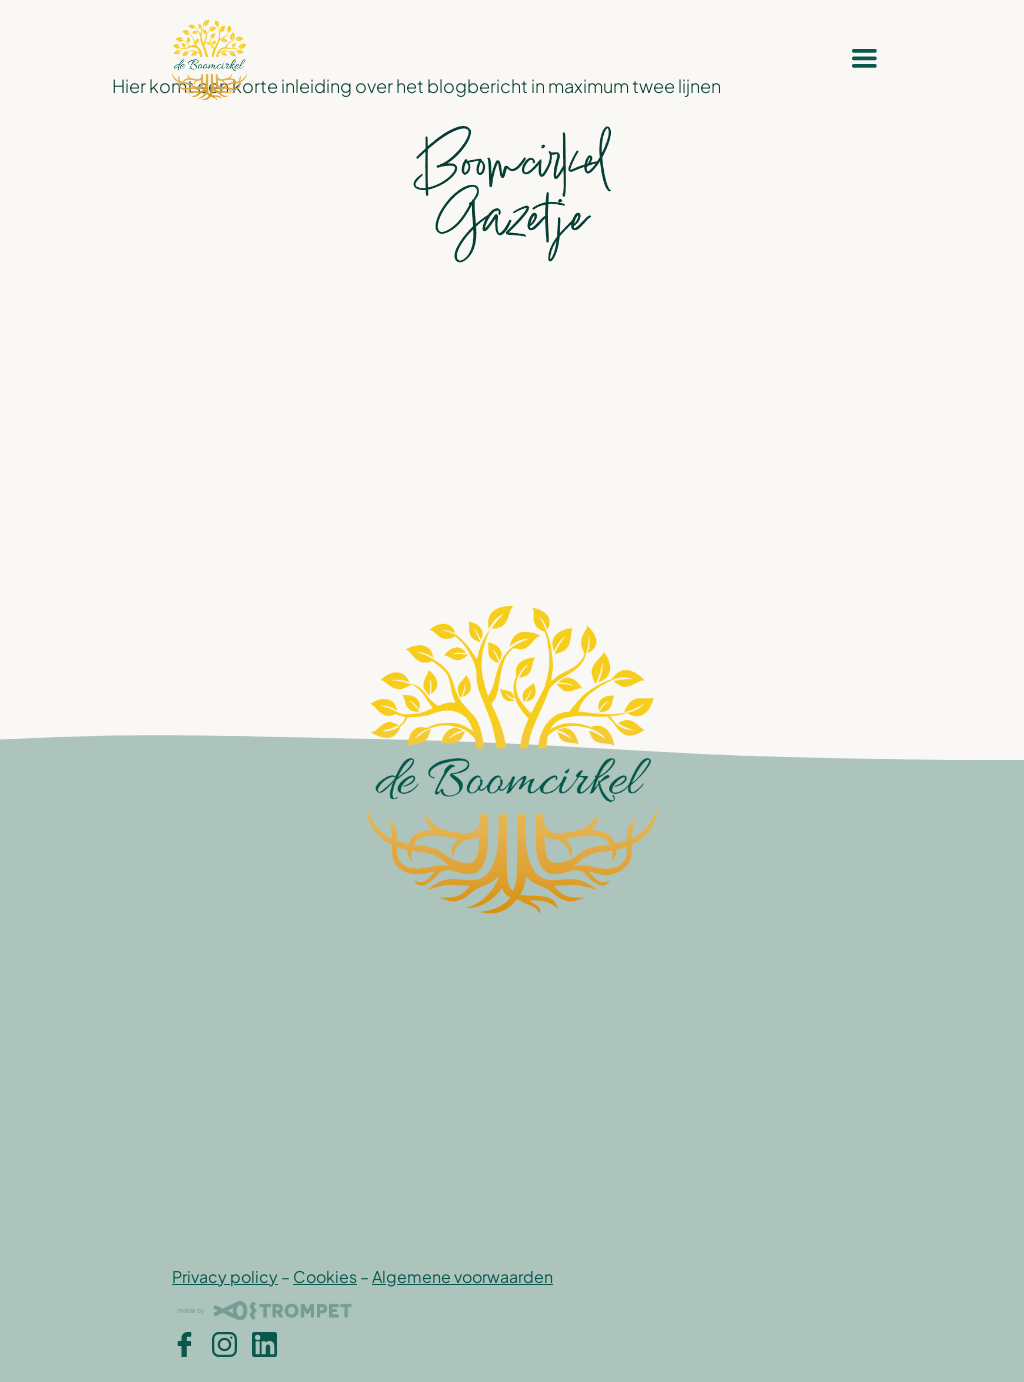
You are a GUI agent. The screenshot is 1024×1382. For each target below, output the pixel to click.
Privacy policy (225, 1276)
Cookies (325, 1276)
